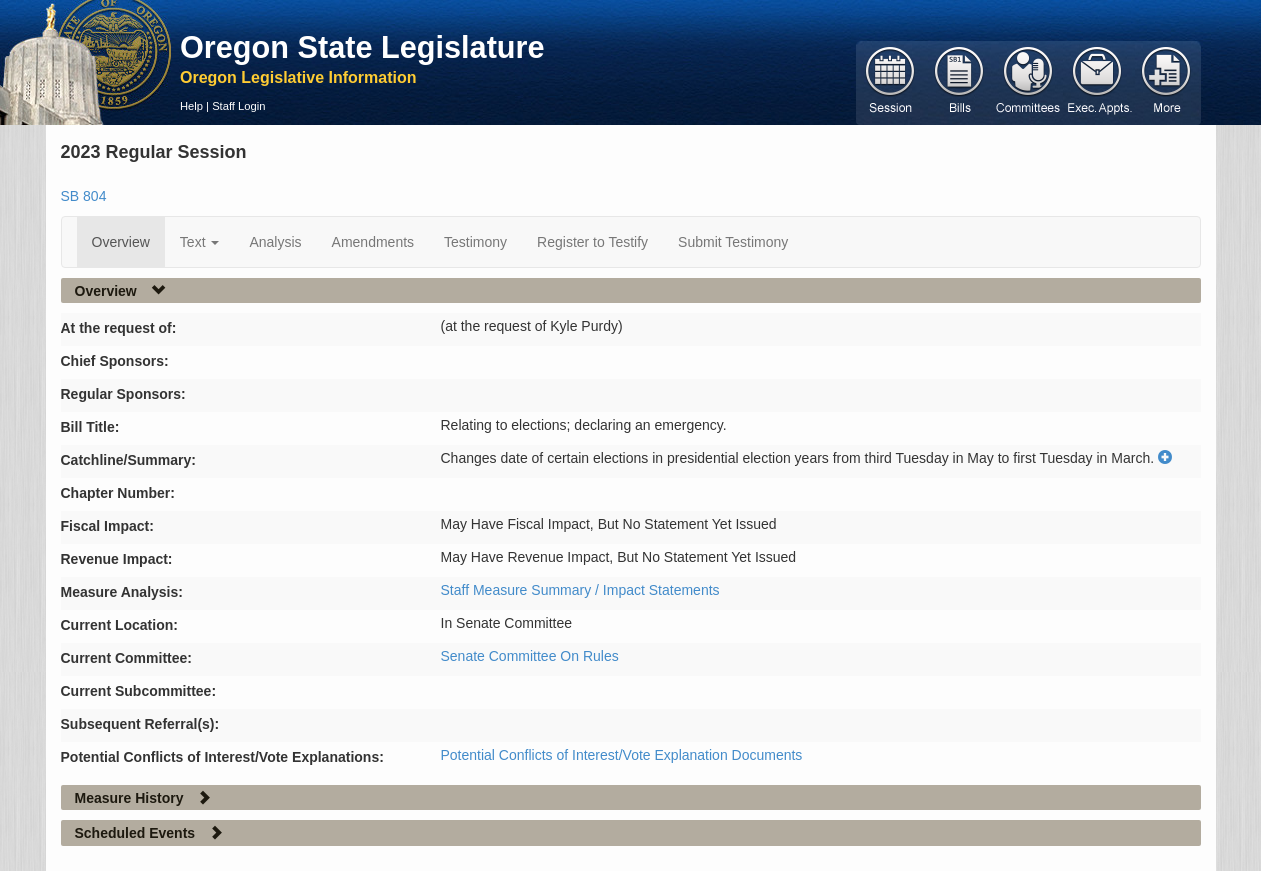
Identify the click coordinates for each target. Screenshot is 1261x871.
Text (200, 242)
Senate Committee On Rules (530, 656)
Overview (121, 242)
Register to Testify (592, 242)
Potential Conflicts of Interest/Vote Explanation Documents (622, 755)
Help (191, 106)
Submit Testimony (733, 242)
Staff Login (238, 106)
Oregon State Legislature (362, 47)
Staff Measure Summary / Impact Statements (580, 590)
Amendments (373, 242)
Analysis (275, 242)
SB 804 (84, 196)
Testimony (475, 242)
